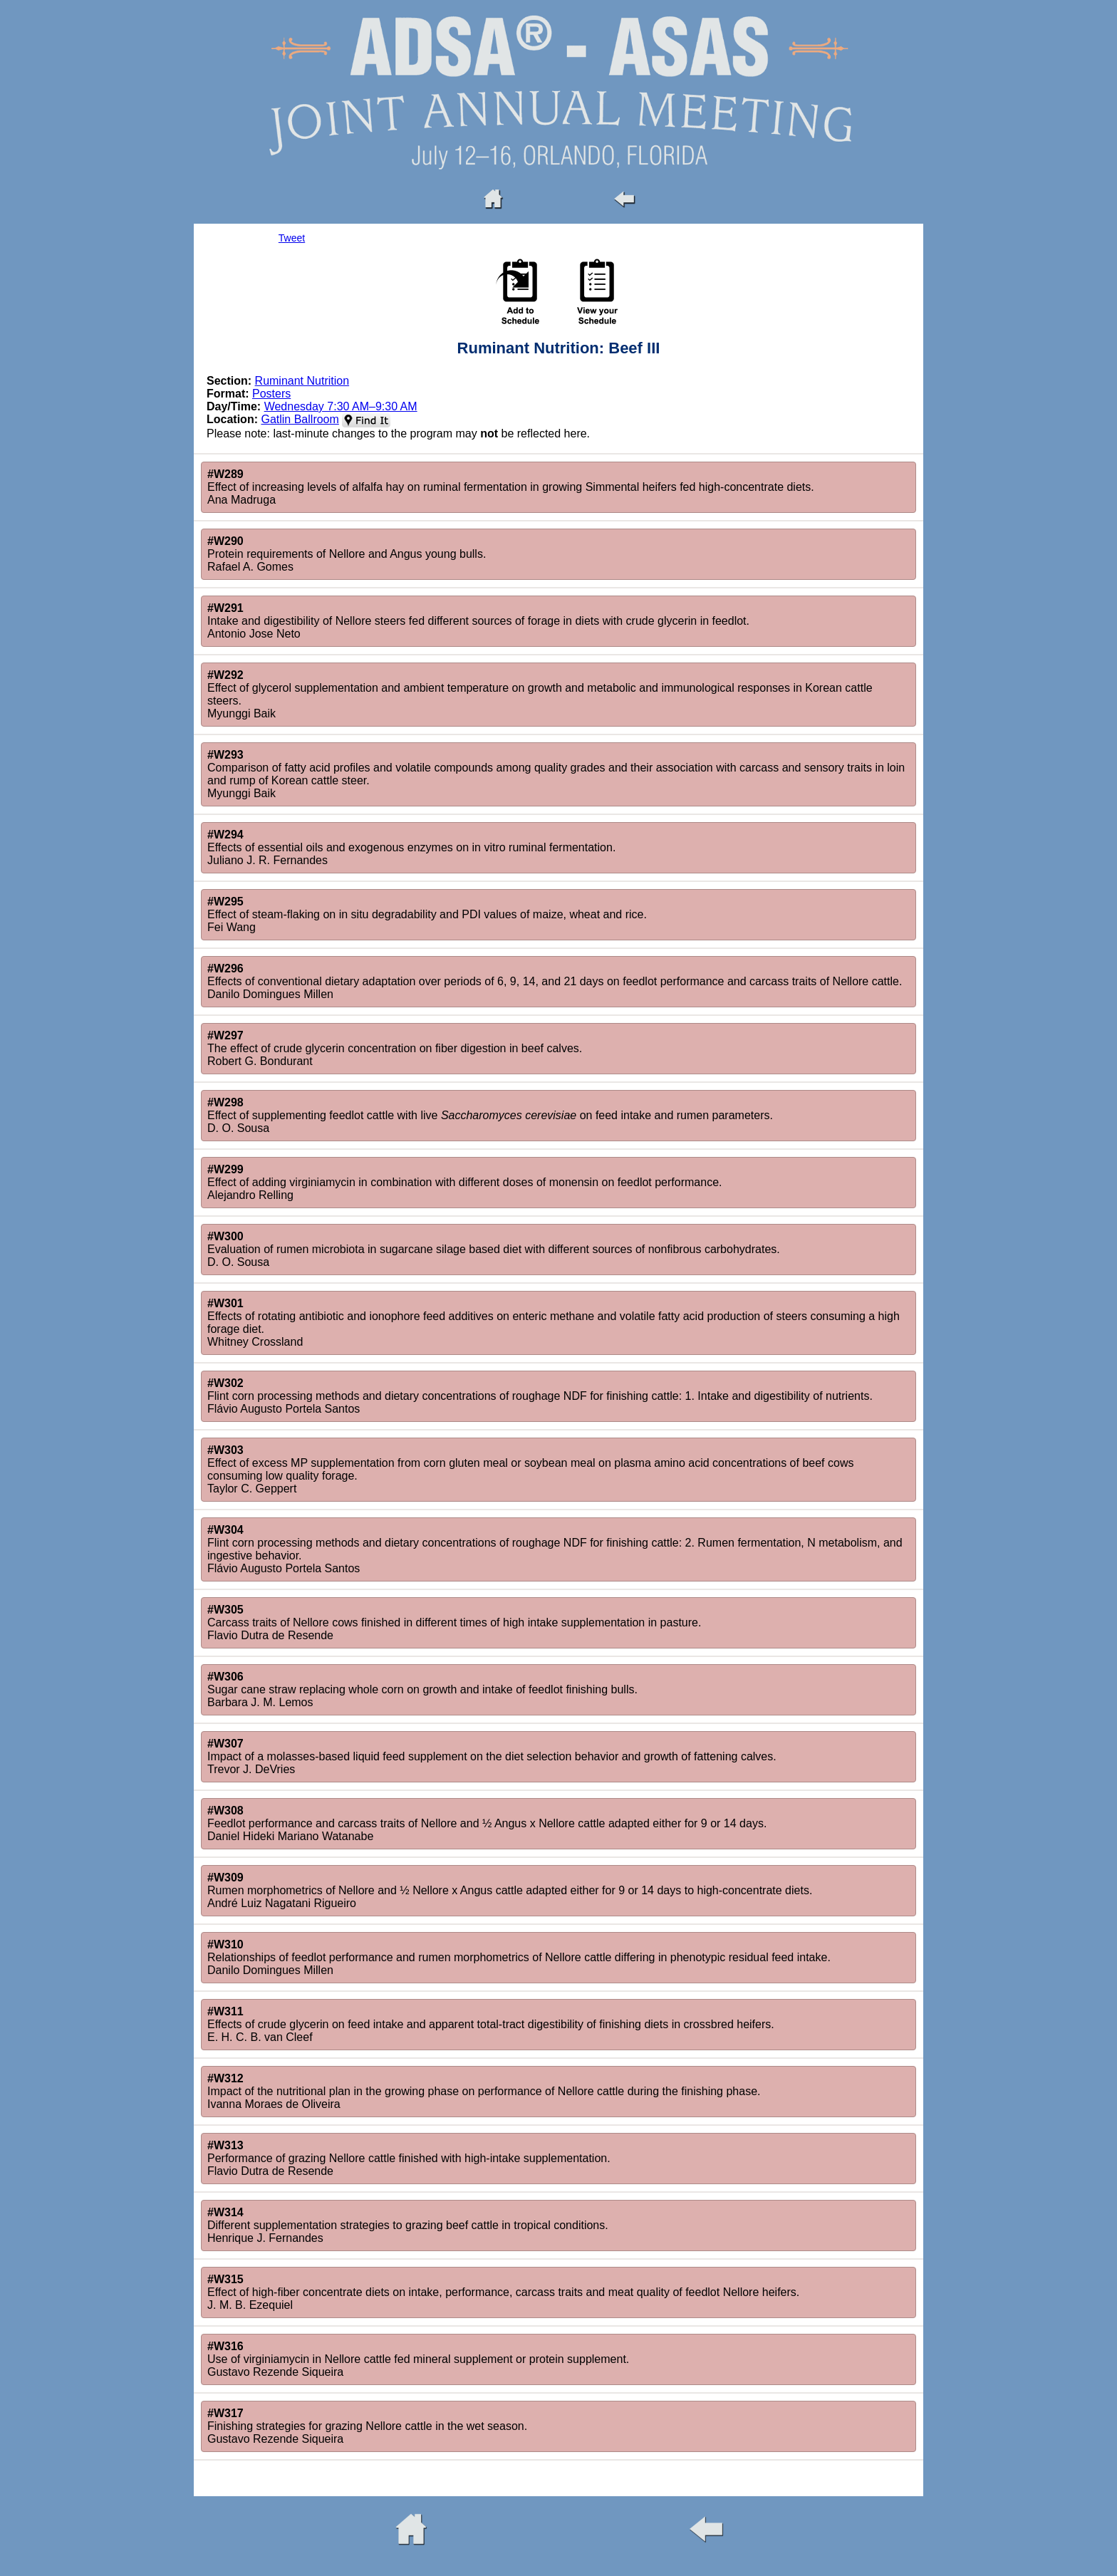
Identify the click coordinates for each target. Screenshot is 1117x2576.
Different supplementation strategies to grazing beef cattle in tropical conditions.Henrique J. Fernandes (407, 2225)
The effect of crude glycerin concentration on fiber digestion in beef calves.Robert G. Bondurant (394, 1048)
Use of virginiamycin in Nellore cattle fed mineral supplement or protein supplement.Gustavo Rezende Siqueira (418, 2359)
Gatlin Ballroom (299, 419)
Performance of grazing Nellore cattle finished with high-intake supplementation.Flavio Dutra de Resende (409, 2158)
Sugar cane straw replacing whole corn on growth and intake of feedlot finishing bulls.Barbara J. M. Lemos (422, 1689)
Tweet (292, 238)
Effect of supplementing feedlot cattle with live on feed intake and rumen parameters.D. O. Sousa (490, 1115)
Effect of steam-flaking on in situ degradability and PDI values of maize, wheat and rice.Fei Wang (427, 914)
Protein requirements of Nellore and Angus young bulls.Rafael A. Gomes (346, 554)
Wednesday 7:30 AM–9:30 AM (340, 406)
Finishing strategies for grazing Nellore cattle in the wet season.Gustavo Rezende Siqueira (367, 2426)
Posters (271, 394)
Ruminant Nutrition (302, 381)
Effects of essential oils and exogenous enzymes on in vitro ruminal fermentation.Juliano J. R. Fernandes (411, 847)
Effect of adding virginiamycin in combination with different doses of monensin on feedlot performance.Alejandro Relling (464, 1182)
